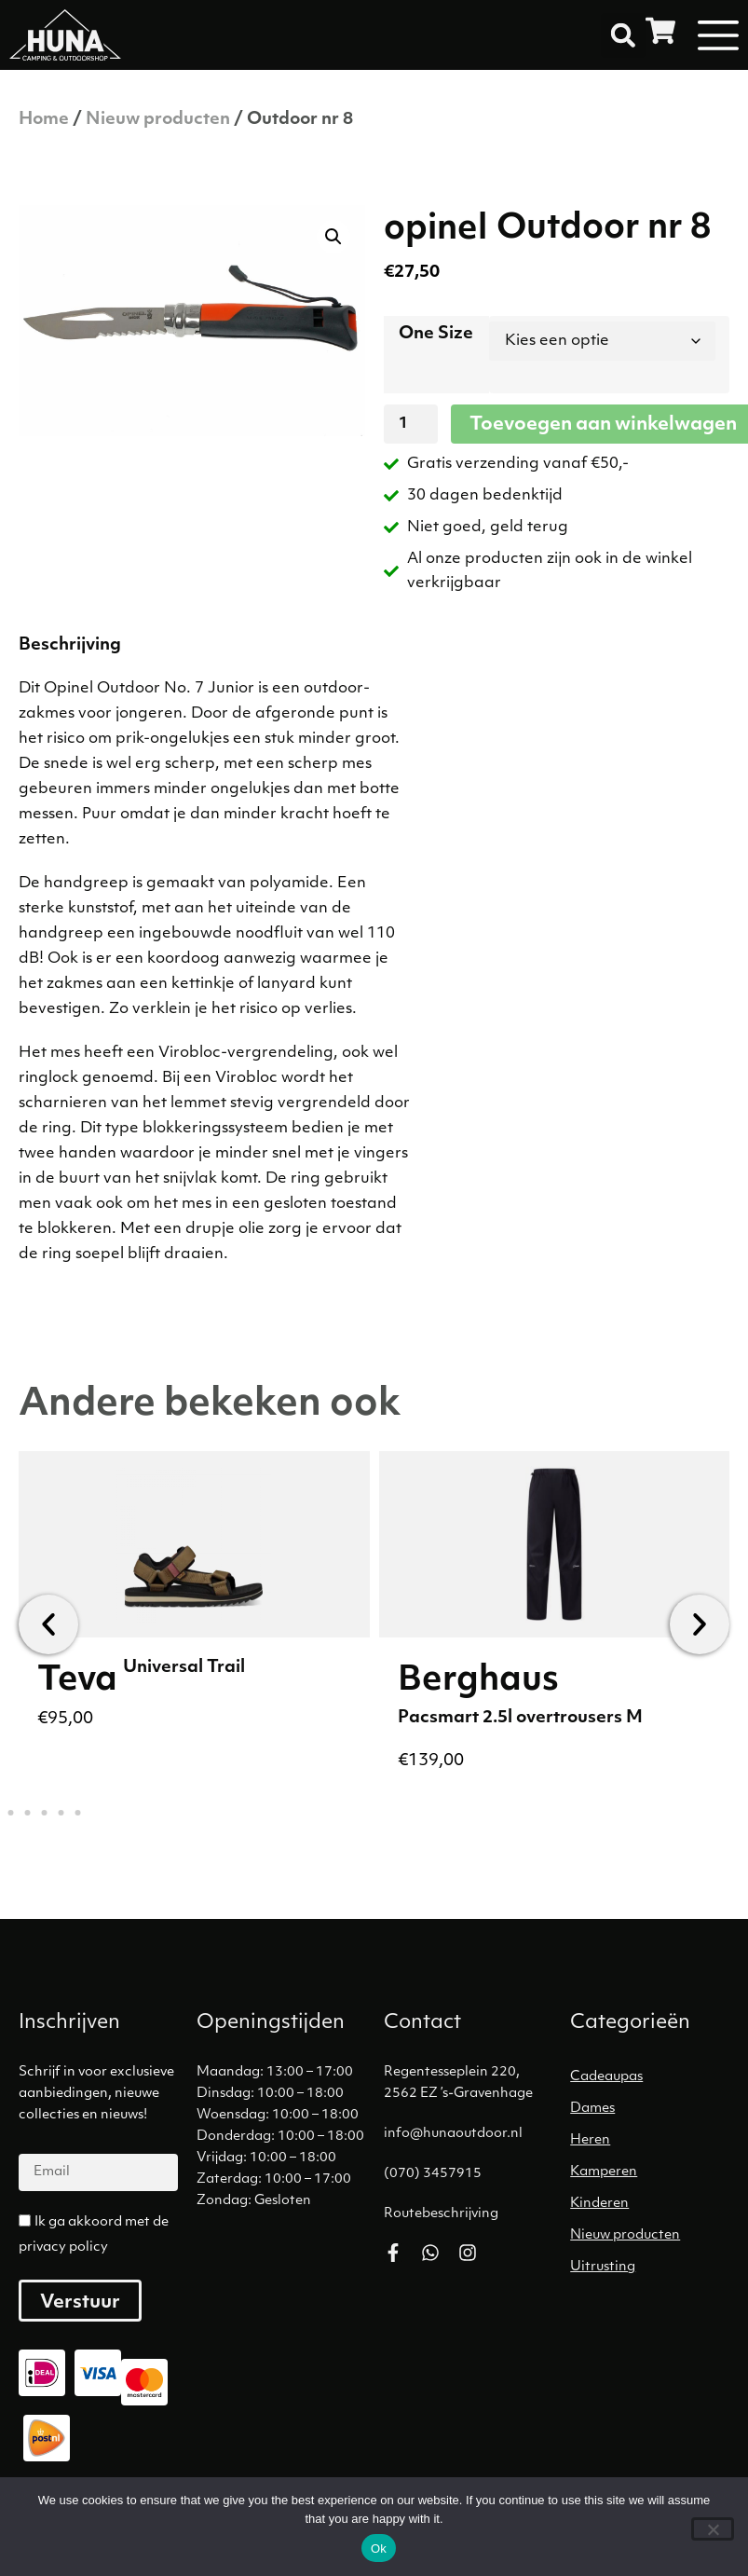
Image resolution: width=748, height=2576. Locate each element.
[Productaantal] (411, 424)
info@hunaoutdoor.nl (453, 2134)
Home (44, 120)
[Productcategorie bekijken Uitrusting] (654, 2267)
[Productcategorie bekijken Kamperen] (654, 2172)
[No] (712, 2529)
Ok (379, 2548)
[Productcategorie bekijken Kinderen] (654, 2204)
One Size (436, 334)
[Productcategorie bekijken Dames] (654, 2109)
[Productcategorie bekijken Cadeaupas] (654, 2077)
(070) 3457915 (433, 2174)
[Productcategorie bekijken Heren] (654, 2141)
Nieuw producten (158, 120)
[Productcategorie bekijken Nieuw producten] (654, 2236)
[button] (623, 35)
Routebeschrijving (441, 2214)
